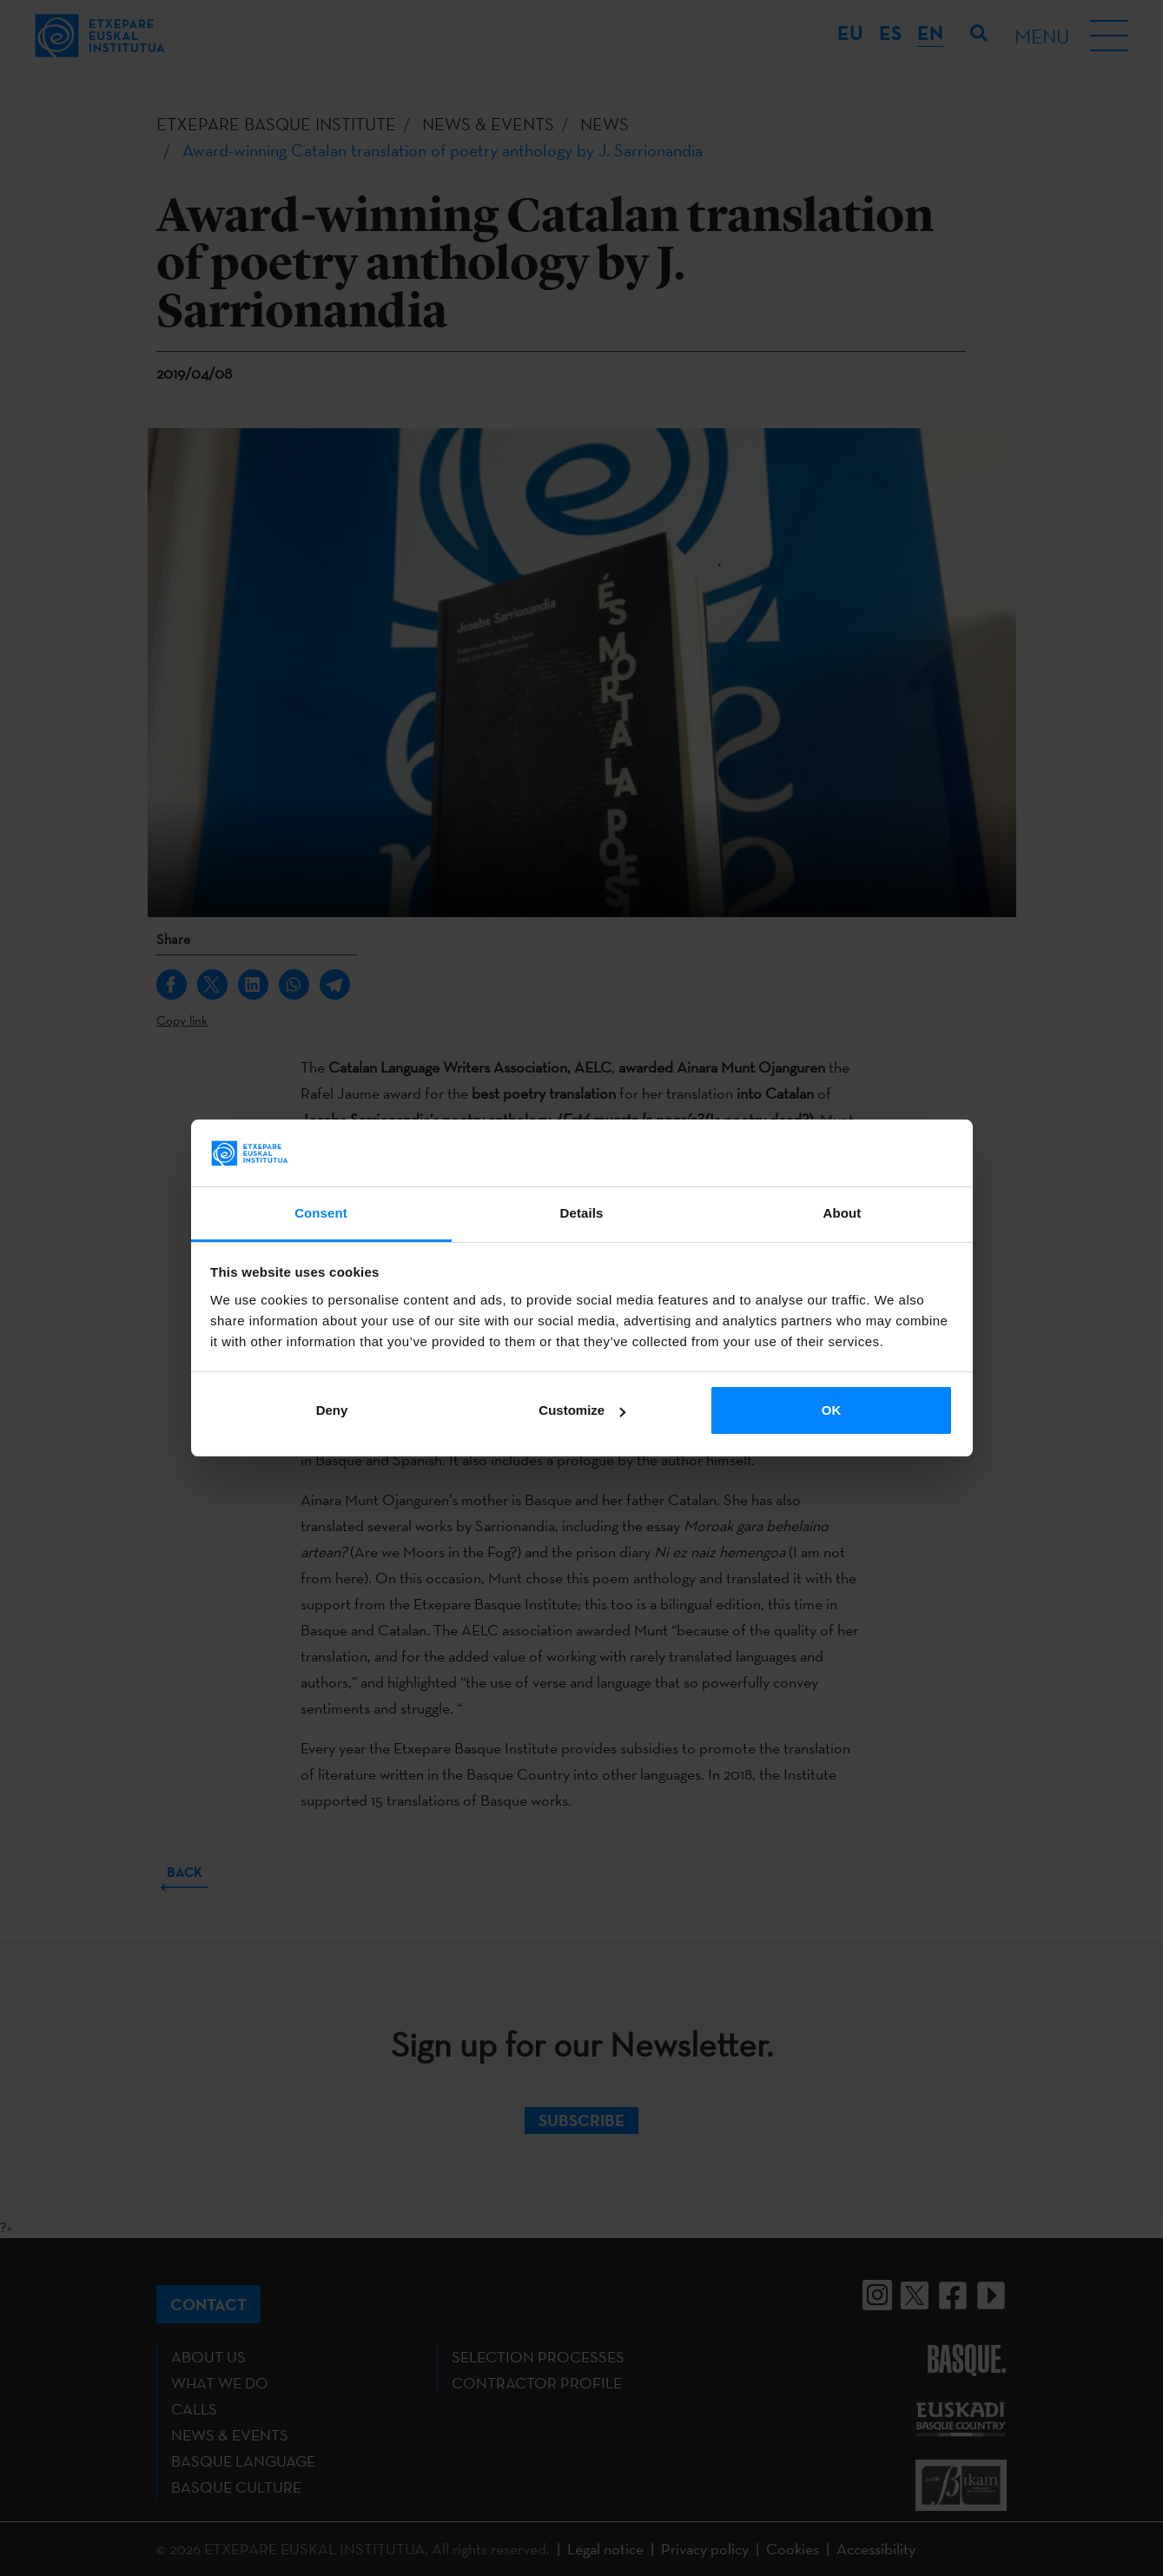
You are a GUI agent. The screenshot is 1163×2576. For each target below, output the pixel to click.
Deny (332, 1410)
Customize (582, 1410)
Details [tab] (582, 1212)
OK (832, 1410)
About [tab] (842, 1212)
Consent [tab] (320, 1212)
